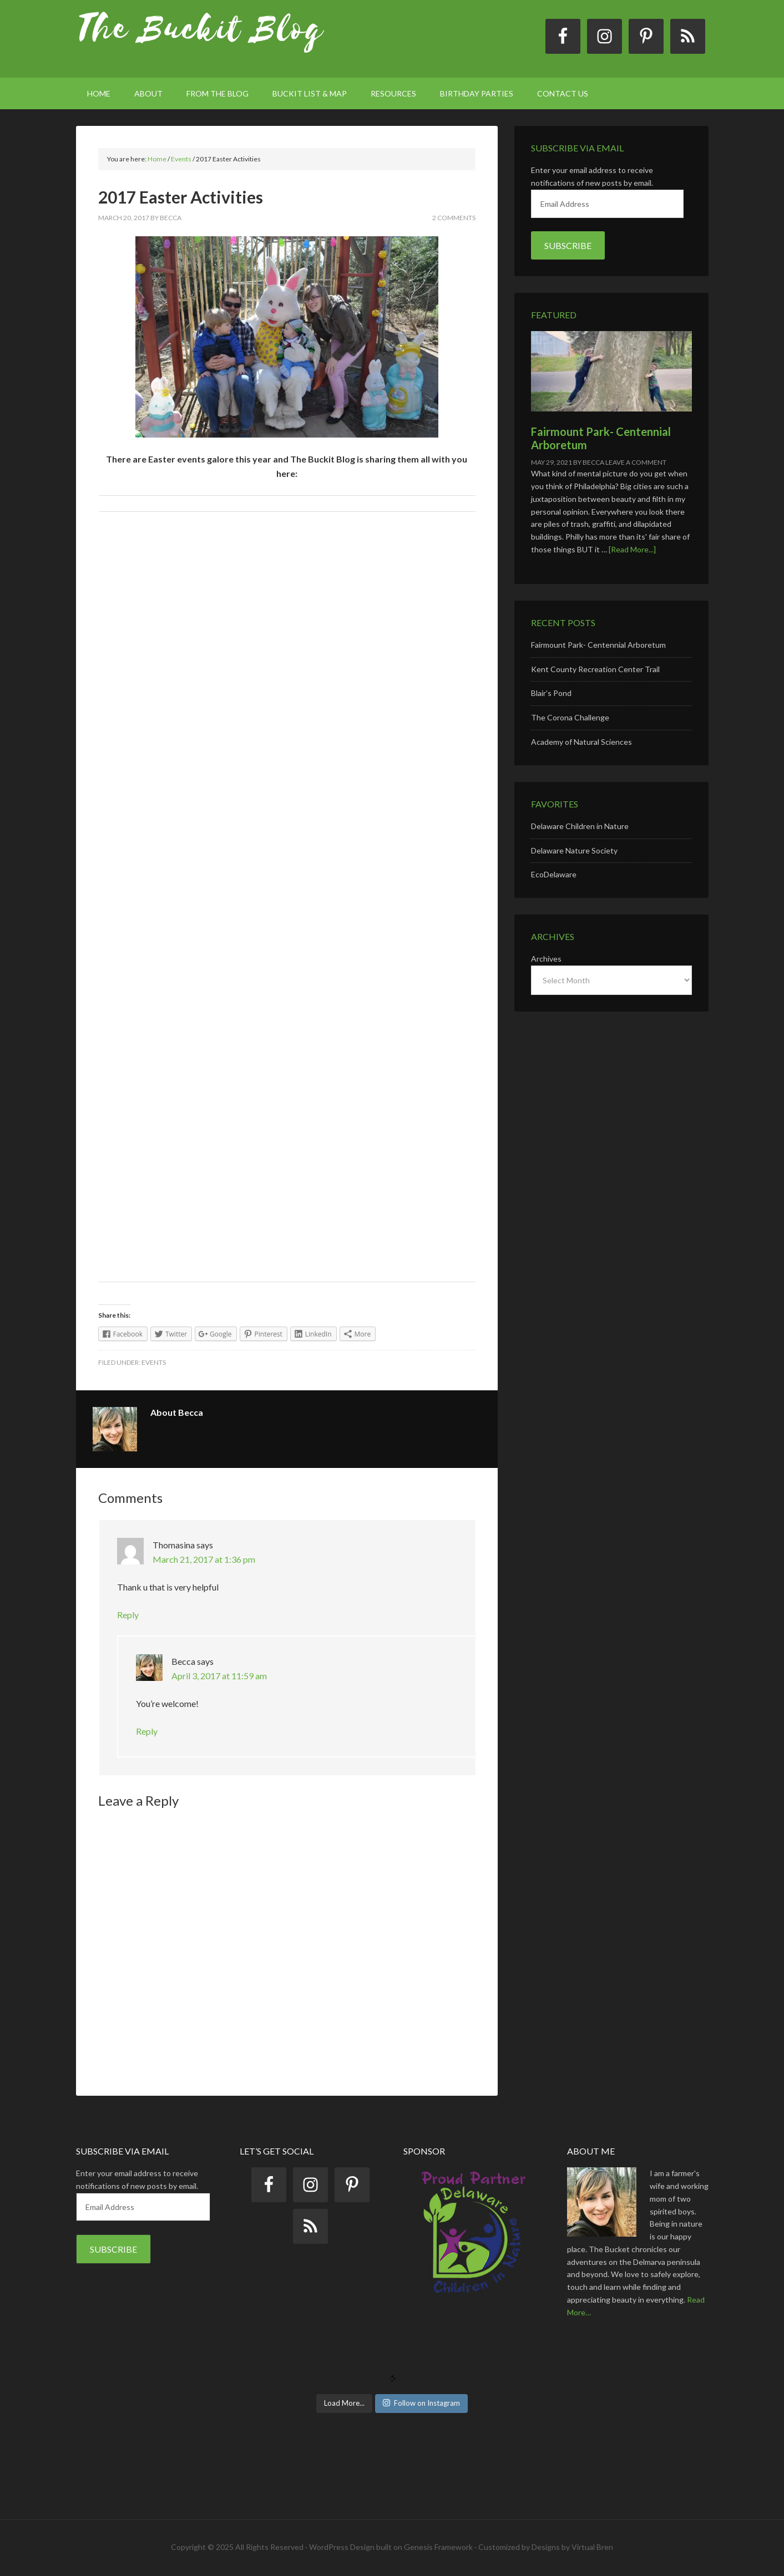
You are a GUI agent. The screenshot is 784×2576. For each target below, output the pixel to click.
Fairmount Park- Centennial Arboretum (598, 644)
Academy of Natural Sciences (581, 741)
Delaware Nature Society (574, 850)
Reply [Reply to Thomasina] (128, 1614)
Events (153, 1362)
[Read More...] (632, 549)
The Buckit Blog (201, 39)
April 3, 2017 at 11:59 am (219, 1675)
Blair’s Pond (551, 693)
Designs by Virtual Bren (572, 2547)
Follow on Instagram (421, 2403)
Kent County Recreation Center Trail (595, 669)
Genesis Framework (438, 2547)
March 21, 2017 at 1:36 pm (204, 1559)
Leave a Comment (635, 462)
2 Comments (454, 218)
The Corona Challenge (570, 717)
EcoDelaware (553, 874)
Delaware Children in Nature (580, 826)
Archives (546, 958)
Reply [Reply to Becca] (147, 1731)
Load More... (344, 2403)
